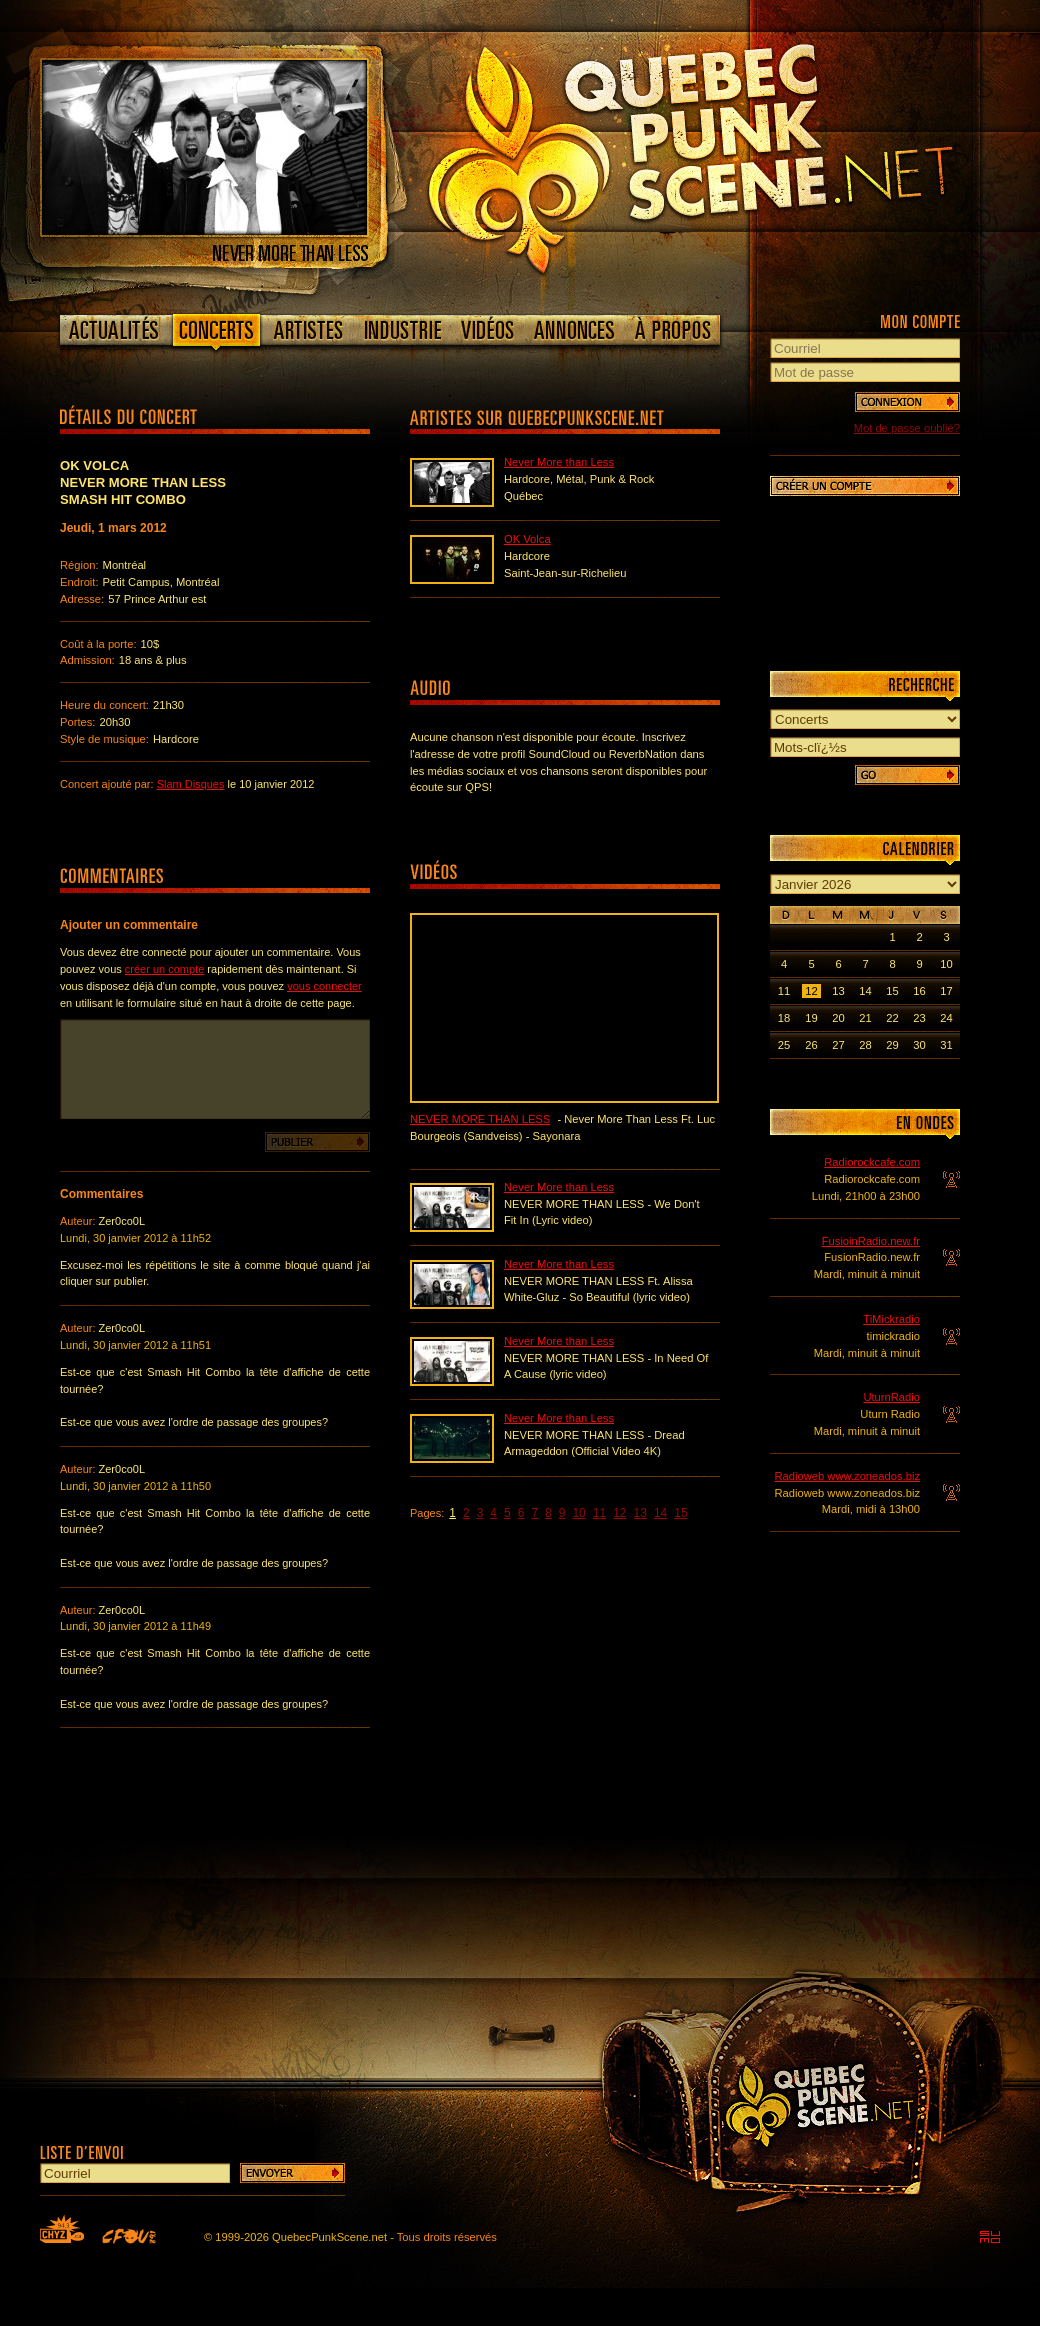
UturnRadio (891, 1397)
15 (680, 1513)
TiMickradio (891, 1319)
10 (578, 1513)
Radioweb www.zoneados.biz (847, 1476)
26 (811, 1045)
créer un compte (164, 969)
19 (811, 1018)
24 (946, 1018)
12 (619, 1513)
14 (660, 1513)
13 (640, 1513)
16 (919, 991)
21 (865, 1018)
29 (892, 1045)
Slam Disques (191, 784)
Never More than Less (559, 462)
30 (919, 1045)
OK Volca (527, 539)
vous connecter (324, 986)
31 (946, 1045)
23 (919, 1018)
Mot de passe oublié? (907, 428)
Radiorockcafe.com (872, 1162)
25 (784, 1045)
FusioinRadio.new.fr (871, 1241)
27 (838, 1045)
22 (892, 1018)
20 (838, 1018)
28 (865, 1045)
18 (784, 1018)
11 (599, 1513)
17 (946, 991)
